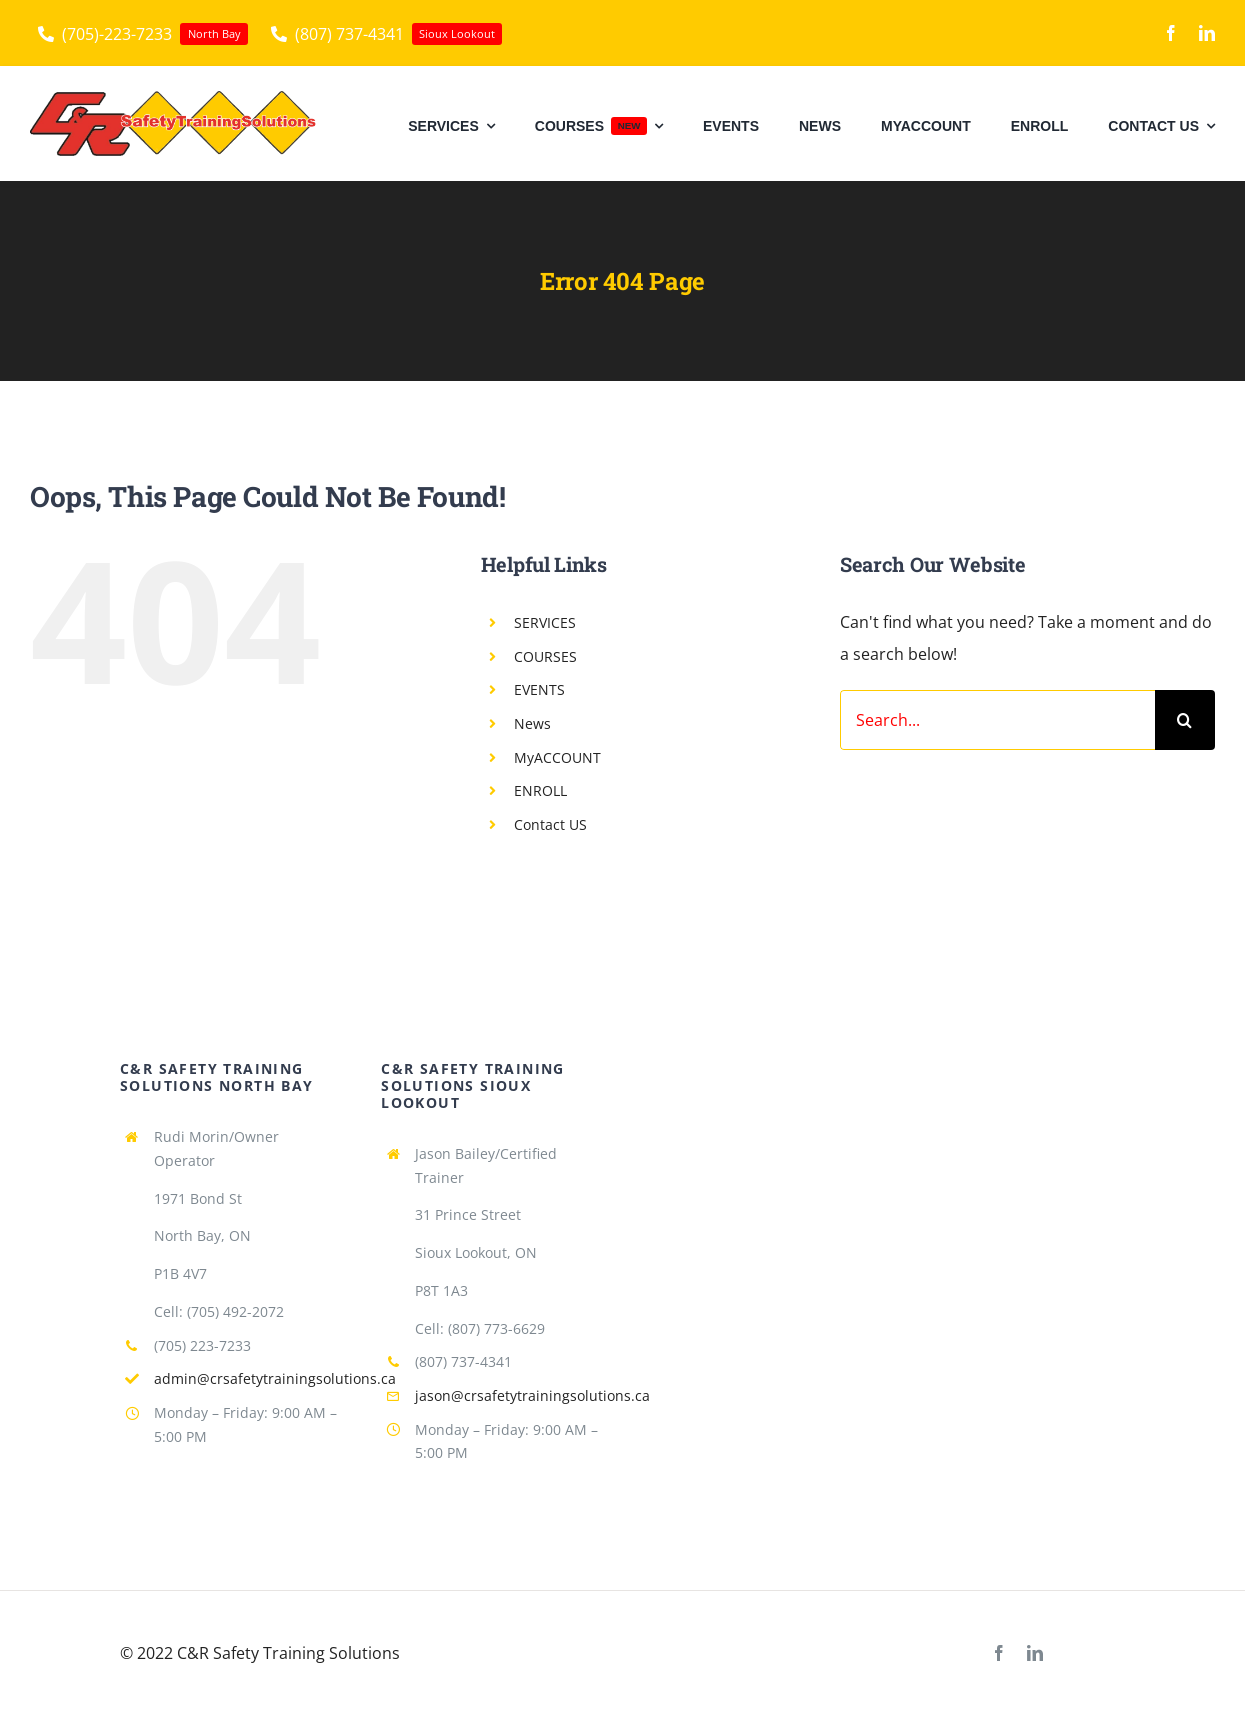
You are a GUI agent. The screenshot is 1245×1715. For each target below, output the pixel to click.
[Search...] (997, 720)
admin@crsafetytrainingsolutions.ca (275, 1378)
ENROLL (540, 790)
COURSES (545, 656)
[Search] (1185, 720)
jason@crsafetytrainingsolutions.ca (532, 1395)
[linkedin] (1207, 33)
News (532, 723)
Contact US (550, 824)
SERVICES (545, 622)
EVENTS (539, 689)
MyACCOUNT (557, 757)
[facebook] (1171, 33)
